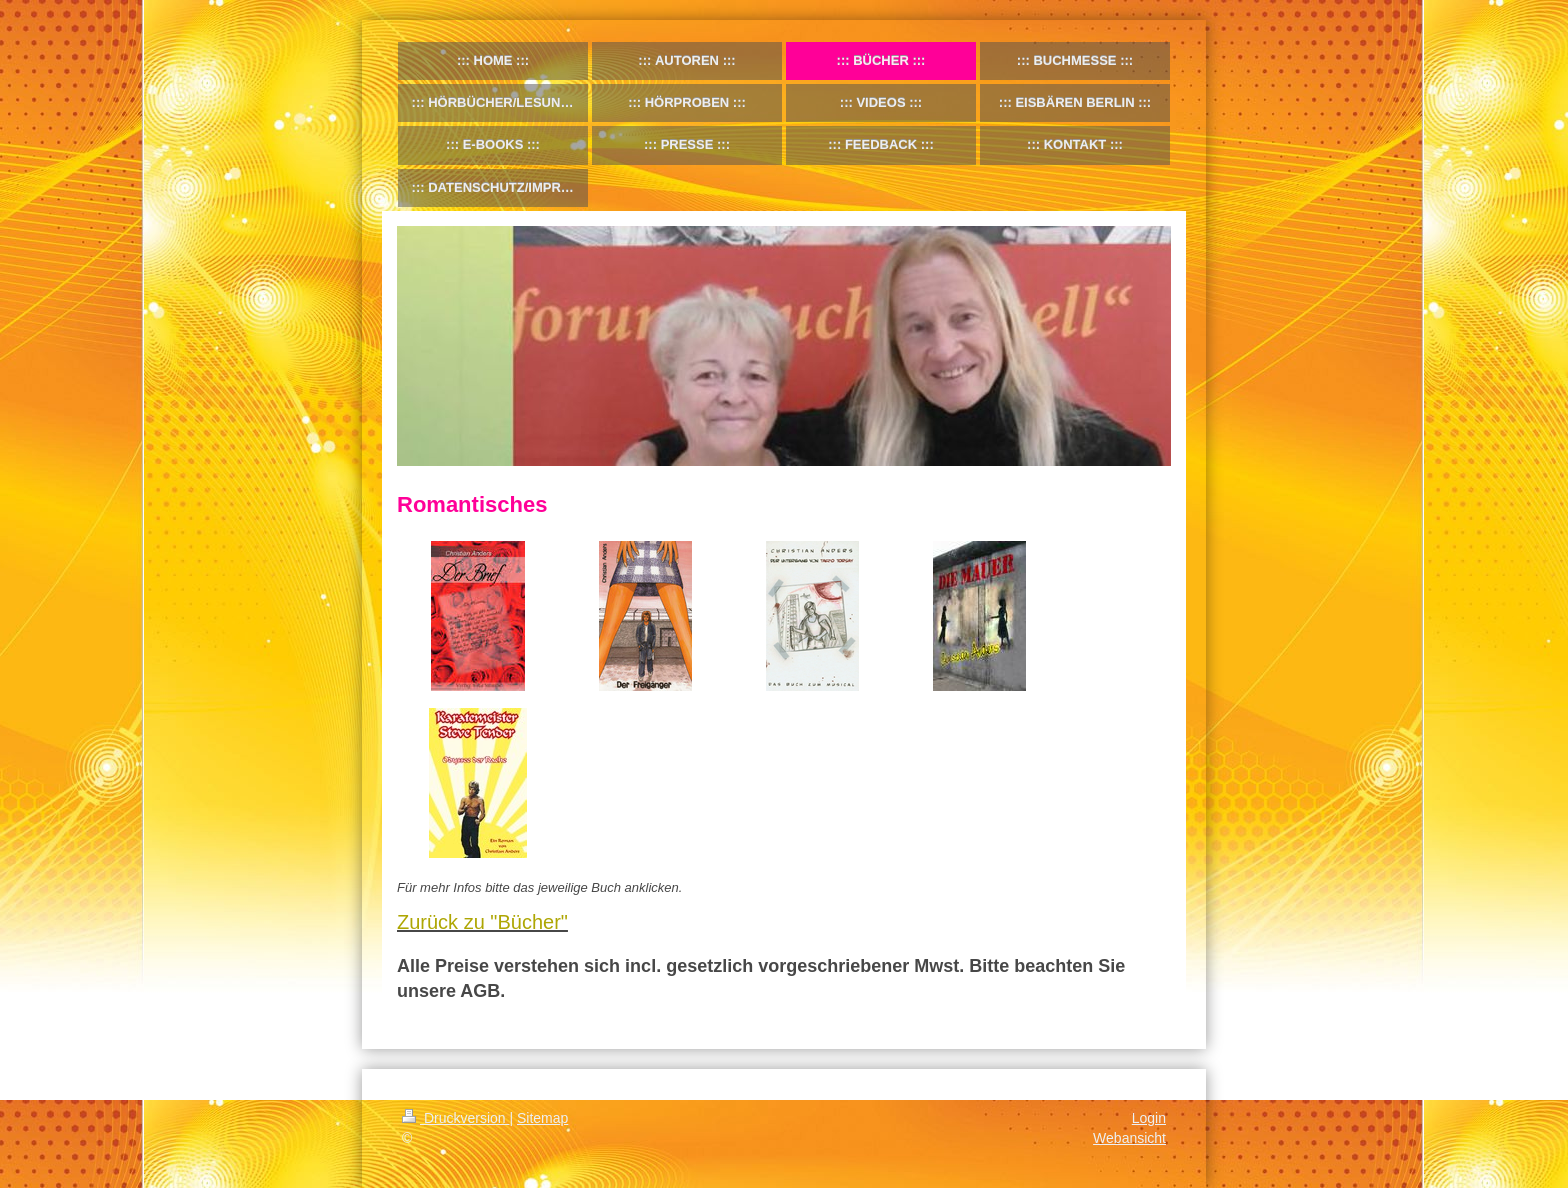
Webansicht (1129, 1138)
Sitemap (542, 1118)
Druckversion (455, 1118)
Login (1149, 1118)
